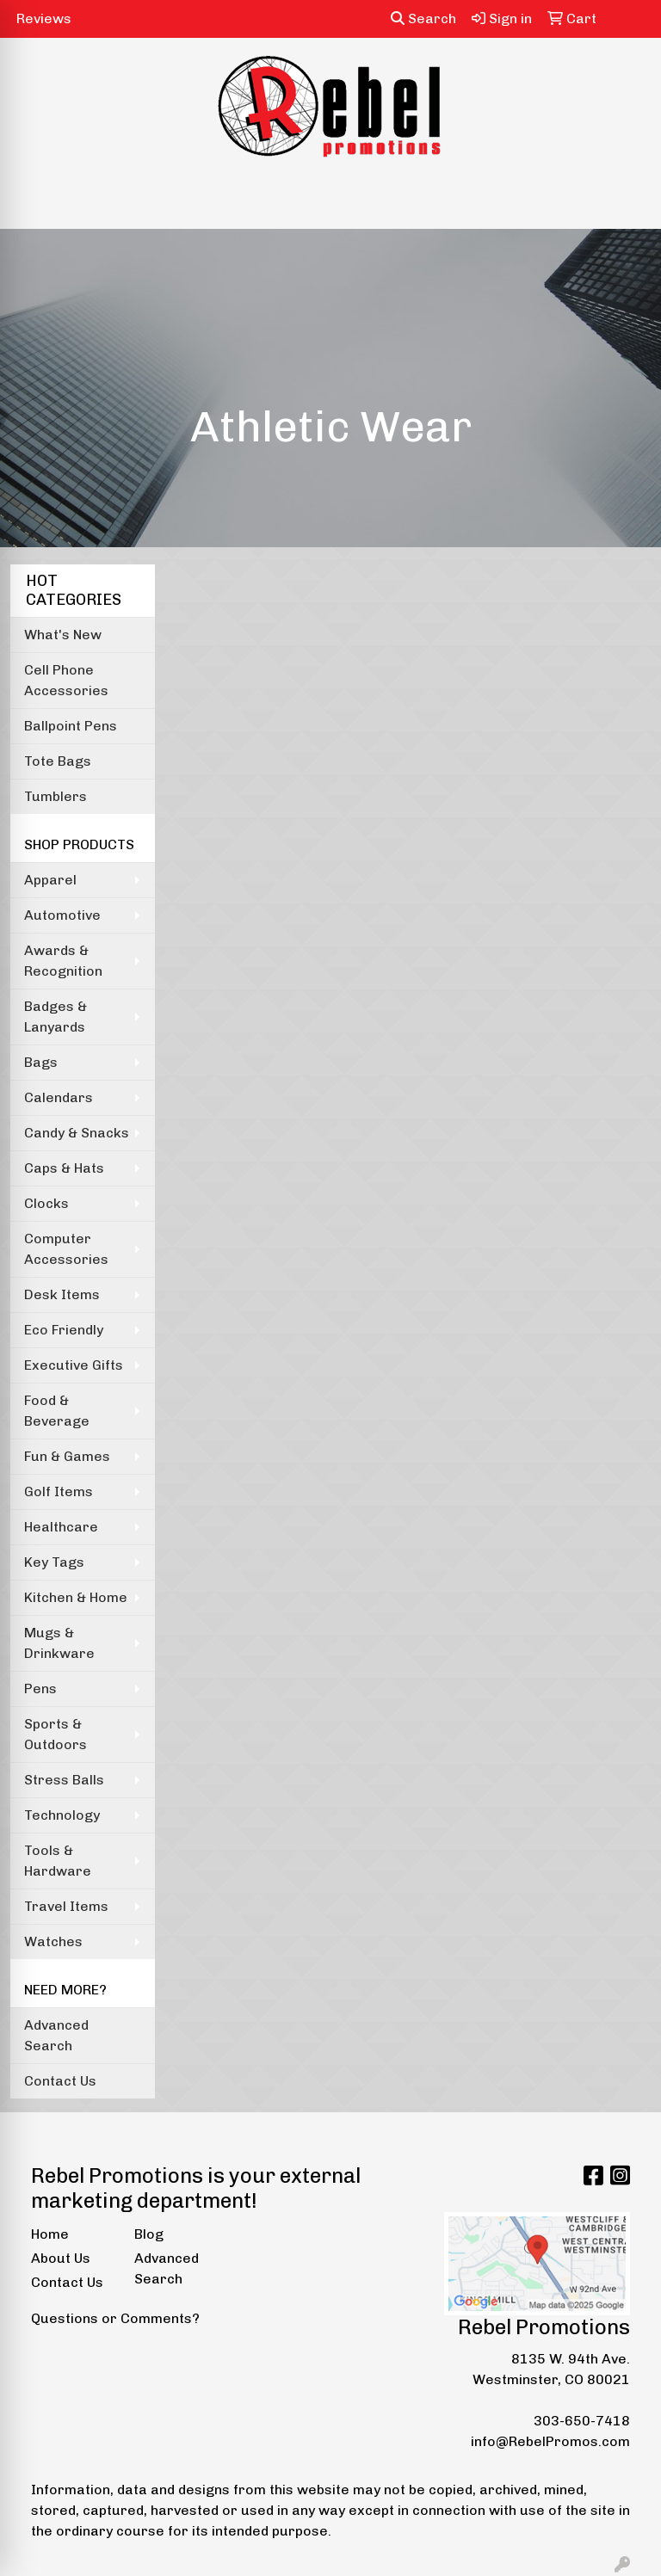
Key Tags (54, 1562)
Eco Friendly (63, 1330)
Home (50, 2234)
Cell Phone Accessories (66, 680)
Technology (62, 1815)
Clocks (46, 1203)
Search (423, 18)
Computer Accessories (66, 1248)
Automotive (62, 915)
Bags (41, 1062)
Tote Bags (57, 761)
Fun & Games (67, 1456)
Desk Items (62, 1294)
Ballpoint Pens (70, 726)
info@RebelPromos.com (550, 2441)
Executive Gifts (73, 1365)
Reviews (43, 18)
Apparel (50, 880)
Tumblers (55, 796)
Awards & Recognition (63, 960)
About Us (60, 2258)
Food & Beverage (57, 1410)
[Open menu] (626, 204)
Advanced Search (56, 2035)
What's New (63, 634)
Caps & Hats (64, 1168)
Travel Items (66, 1906)
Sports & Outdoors (55, 1734)
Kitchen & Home (75, 1597)
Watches (53, 1941)
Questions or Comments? (115, 2318)
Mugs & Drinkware (59, 1642)
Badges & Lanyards (55, 1016)
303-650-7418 (582, 2421)
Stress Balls (64, 1780)
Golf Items (58, 1491)
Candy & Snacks (76, 1133)
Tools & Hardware (57, 1860)
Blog (149, 2234)
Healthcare (61, 1527)
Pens (40, 1688)
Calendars (58, 1097)
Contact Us (60, 2081)
